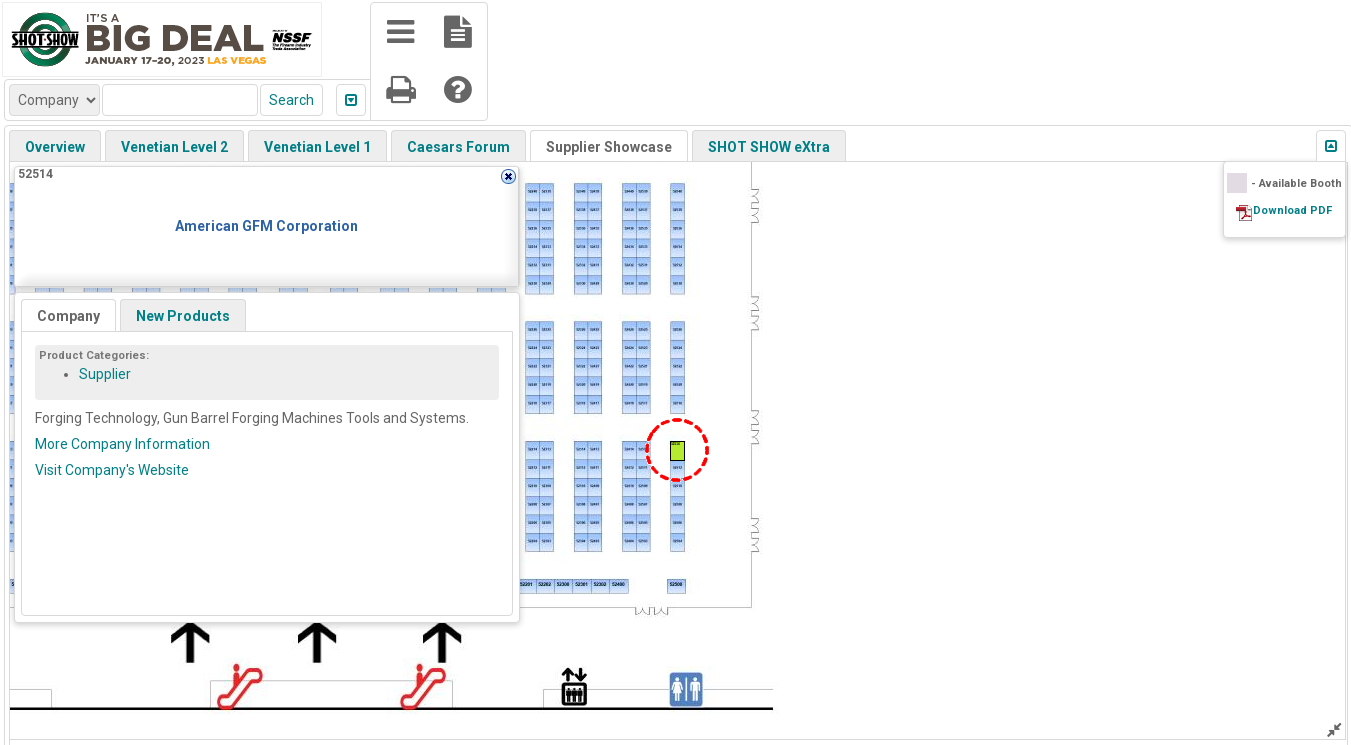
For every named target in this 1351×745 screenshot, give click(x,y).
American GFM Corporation (266, 226)
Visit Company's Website (112, 470)
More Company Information (122, 444)
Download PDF (1292, 210)
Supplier (105, 374)
